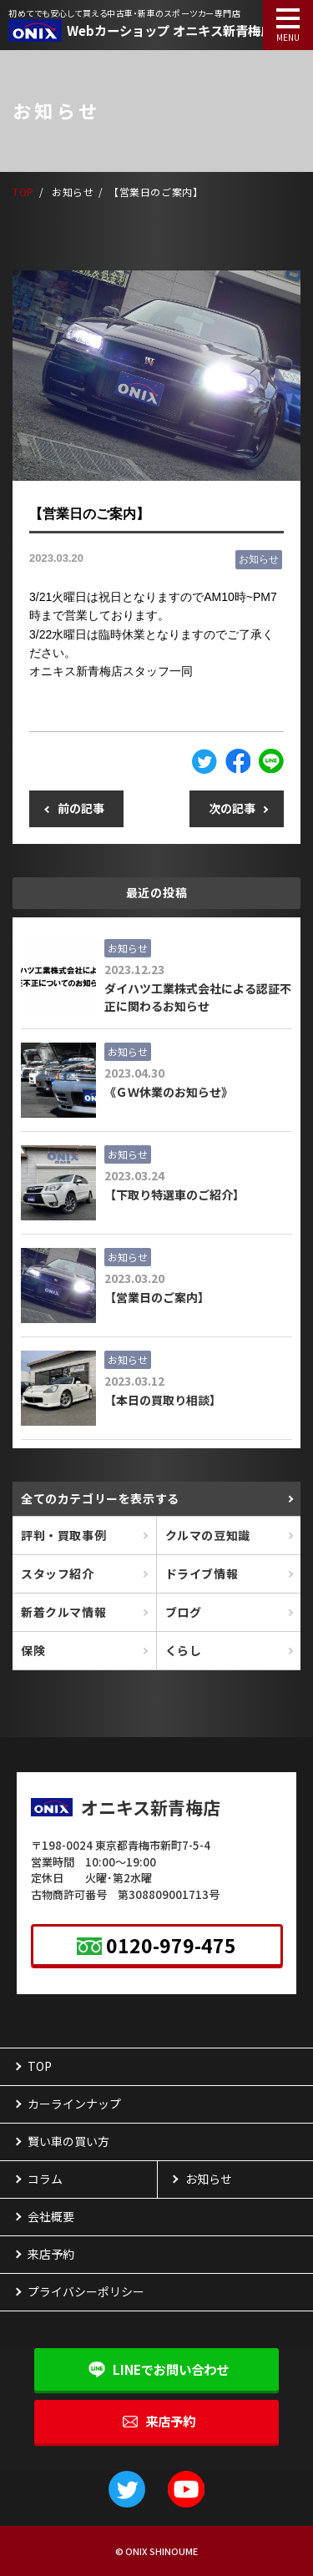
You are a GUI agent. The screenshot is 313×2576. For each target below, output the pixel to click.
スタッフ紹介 (57, 1573)
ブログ (183, 1612)
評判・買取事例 (63, 1535)
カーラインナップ (74, 2103)
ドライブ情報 (202, 1573)
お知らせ (259, 559)
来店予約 (170, 2421)
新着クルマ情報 (63, 1612)
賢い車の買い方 (68, 2141)
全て (100, 1498)
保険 (33, 1650)
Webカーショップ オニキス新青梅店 (170, 30)
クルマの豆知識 (207, 1535)
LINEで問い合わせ (171, 2369)
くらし (183, 1650)
